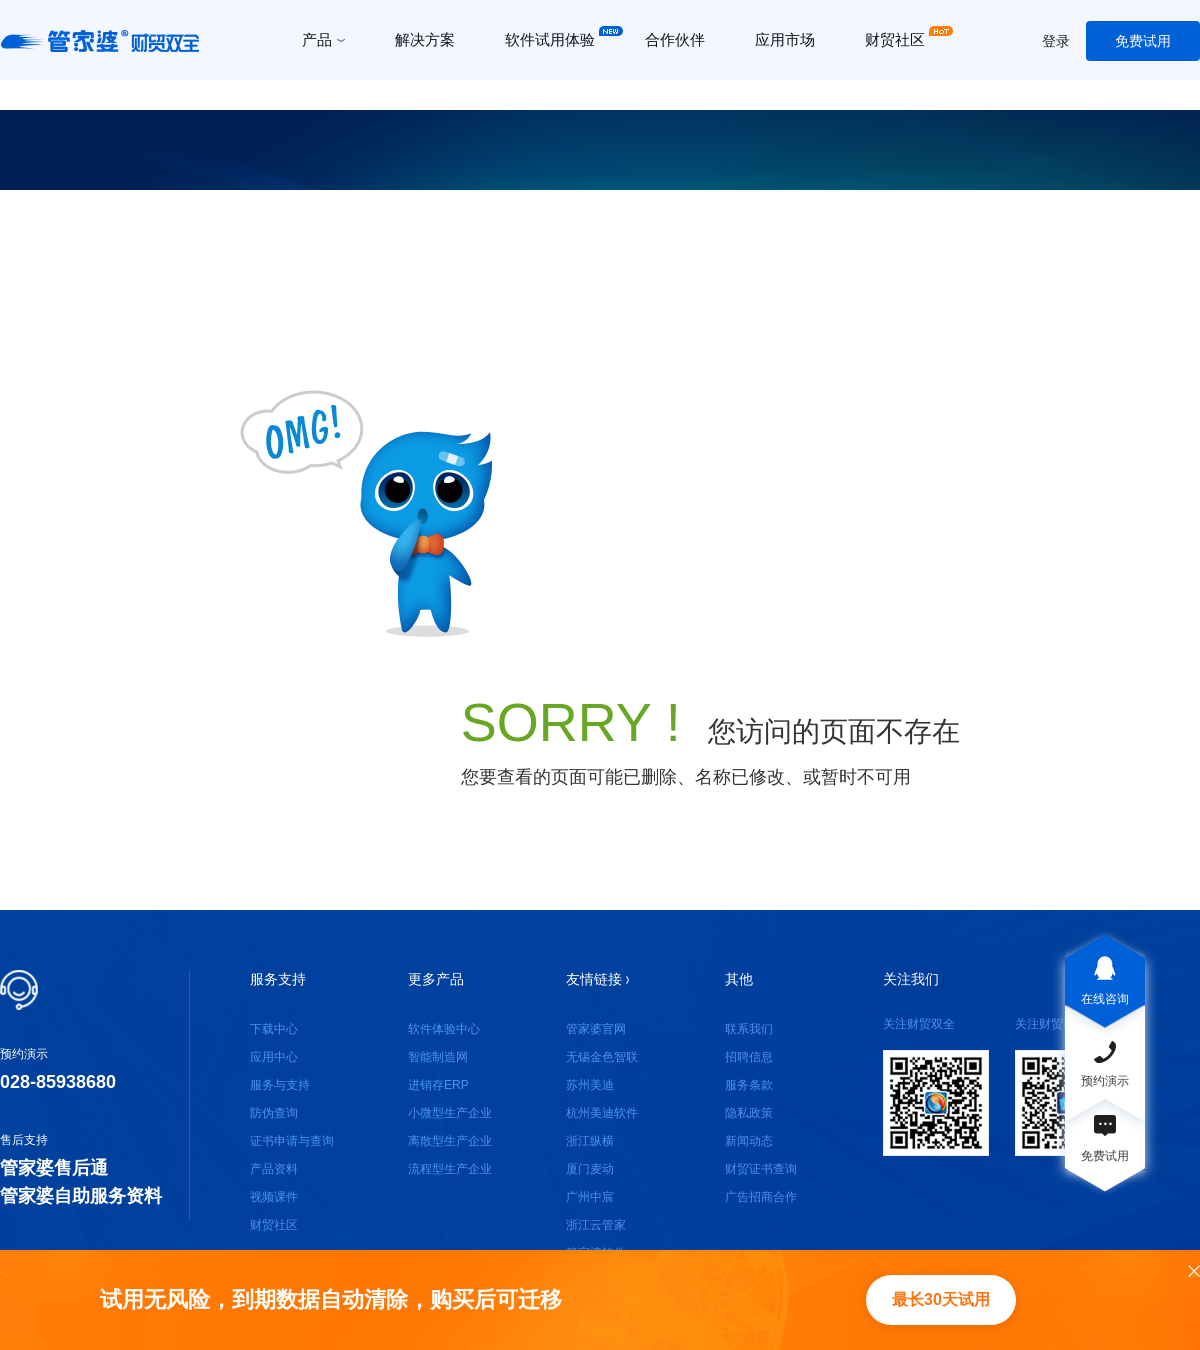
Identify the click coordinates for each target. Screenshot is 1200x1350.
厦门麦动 (590, 1169)
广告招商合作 (761, 1197)
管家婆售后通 (54, 1168)
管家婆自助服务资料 (81, 1196)
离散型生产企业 (450, 1141)
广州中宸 (590, 1197)
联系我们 (749, 1029)
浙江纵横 (590, 1141)
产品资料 (274, 1169)
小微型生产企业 (450, 1113)
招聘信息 (749, 1057)
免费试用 (1143, 41)
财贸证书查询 (761, 1169)
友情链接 (597, 979)
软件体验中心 (444, 1029)
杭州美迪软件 (602, 1113)
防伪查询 (274, 1113)
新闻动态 (749, 1141)
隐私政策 (749, 1113)
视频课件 (274, 1197)
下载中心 (274, 1029)
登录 (1056, 41)
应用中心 (274, 1057)
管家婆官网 (596, 1029)
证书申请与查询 (292, 1141)
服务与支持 (280, 1085)
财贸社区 (274, 1225)
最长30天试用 (941, 1299)
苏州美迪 (590, 1085)
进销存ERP (438, 1085)
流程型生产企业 (450, 1169)
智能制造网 (438, 1057)
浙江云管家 (596, 1225)
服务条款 (749, 1085)
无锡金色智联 (602, 1057)
